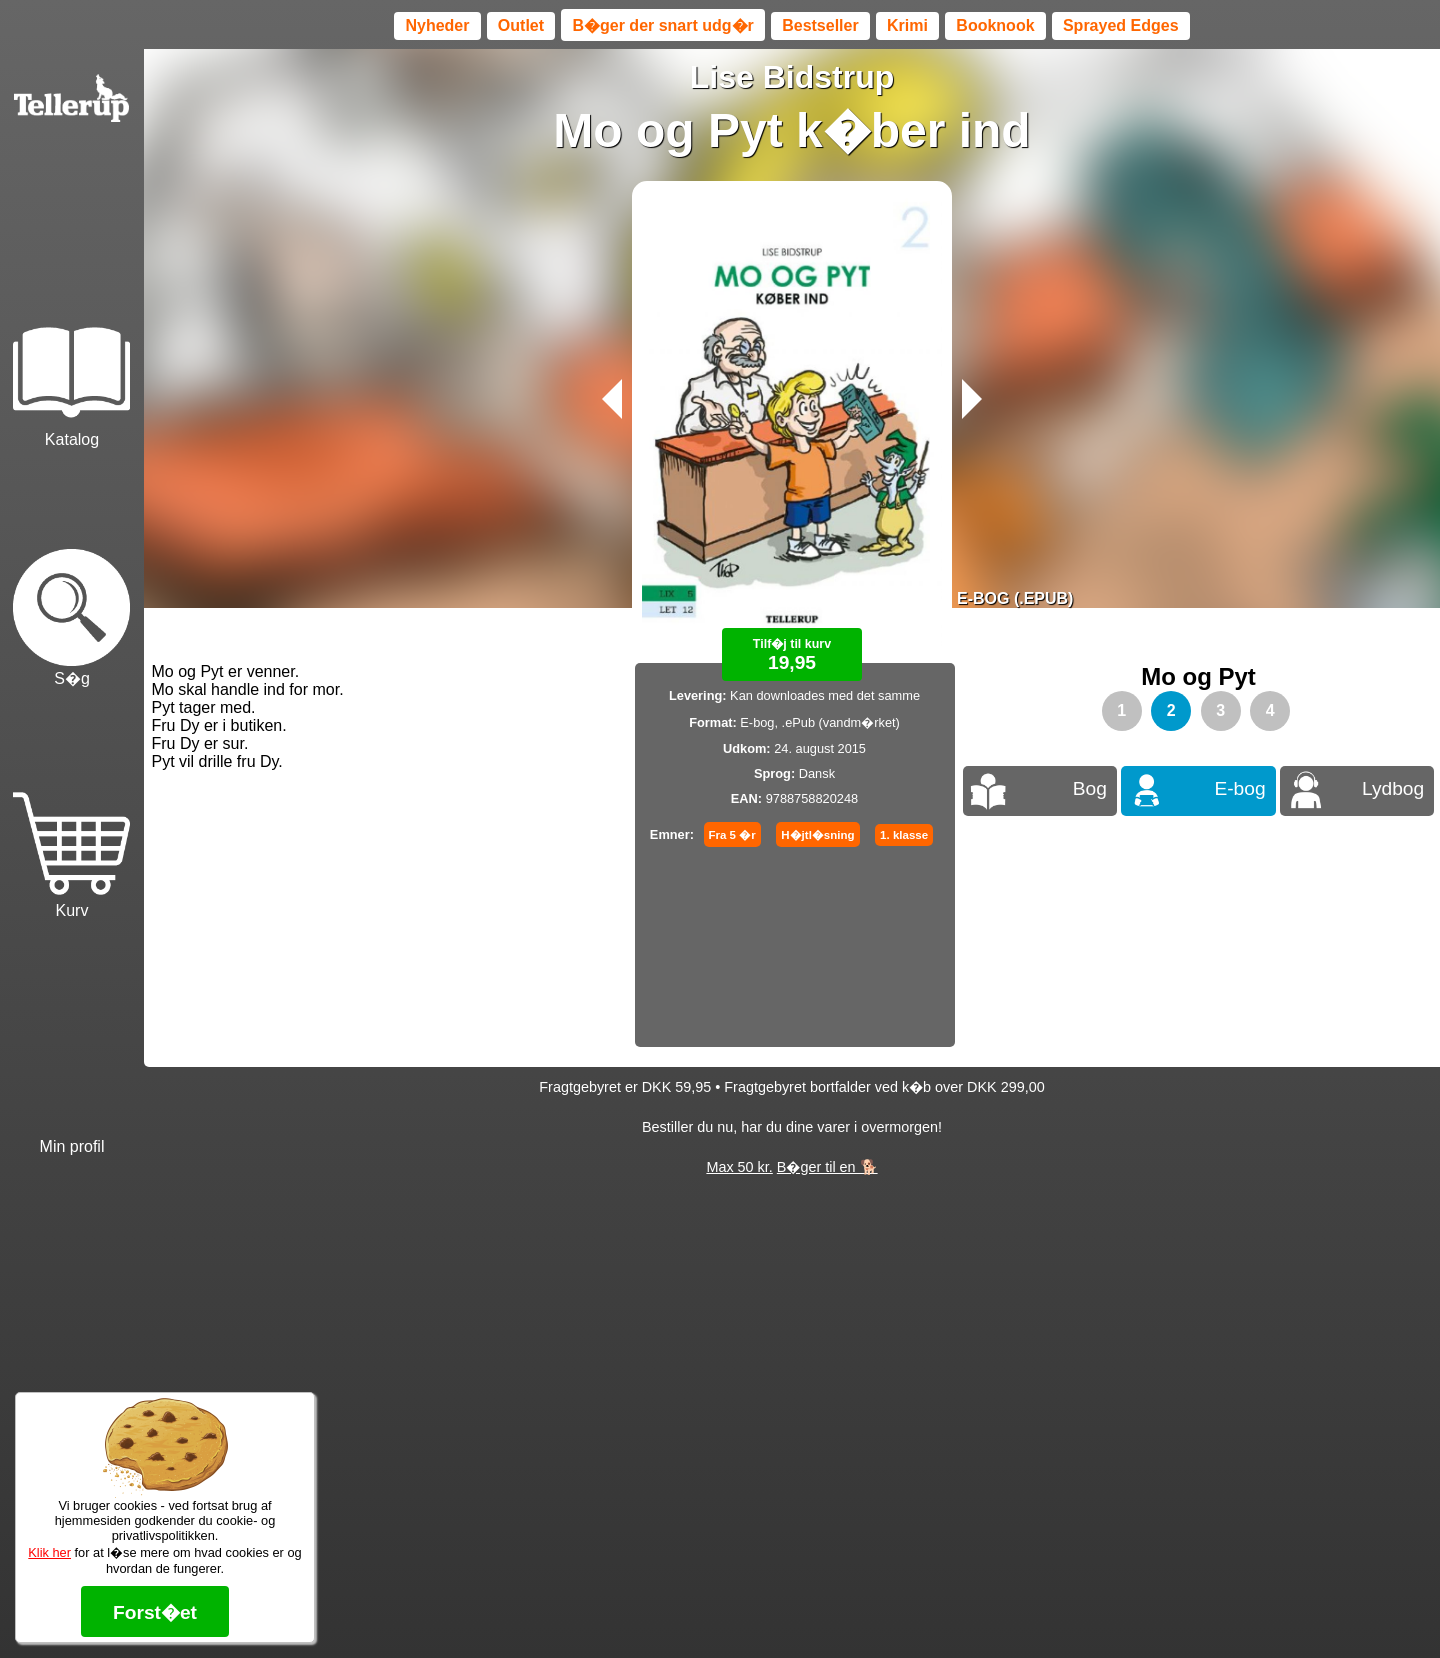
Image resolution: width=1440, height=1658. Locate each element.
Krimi (907, 25)
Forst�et (155, 1612)
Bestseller (820, 25)
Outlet (521, 25)
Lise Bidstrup (792, 77)
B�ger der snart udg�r (662, 25)
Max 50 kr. (739, 1167)
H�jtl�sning (817, 835)
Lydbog (1393, 788)
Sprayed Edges (1121, 25)
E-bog (1239, 788)
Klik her (49, 1552)
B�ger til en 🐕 (827, 1167)
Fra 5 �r (732, 835)
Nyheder (437, 25)
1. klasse (904, 835)
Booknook (995, 25)
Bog (1090, 788)
